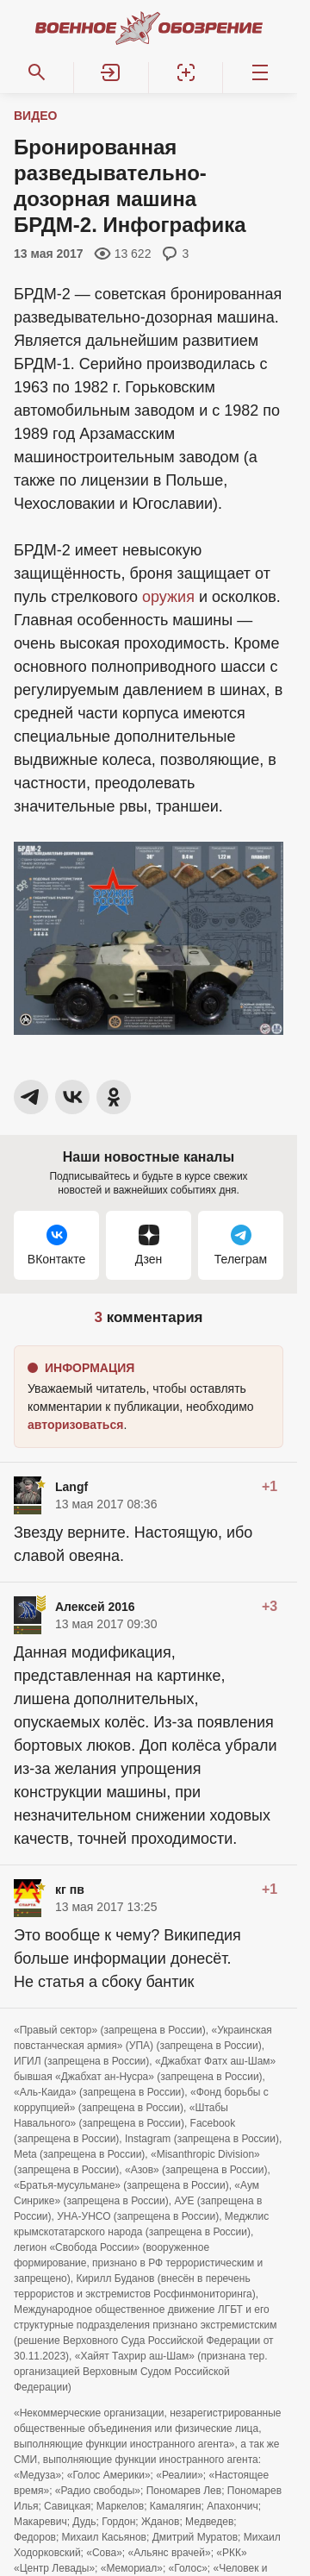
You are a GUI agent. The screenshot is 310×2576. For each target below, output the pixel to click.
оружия (168, 596)
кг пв (69, 1889)
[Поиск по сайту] (37, 72)
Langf (71, 1487)
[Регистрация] (186, 72)
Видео (35, 115)
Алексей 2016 (95, 1607)
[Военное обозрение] (149, 27)
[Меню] (260, 72)
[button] (111, 72)
